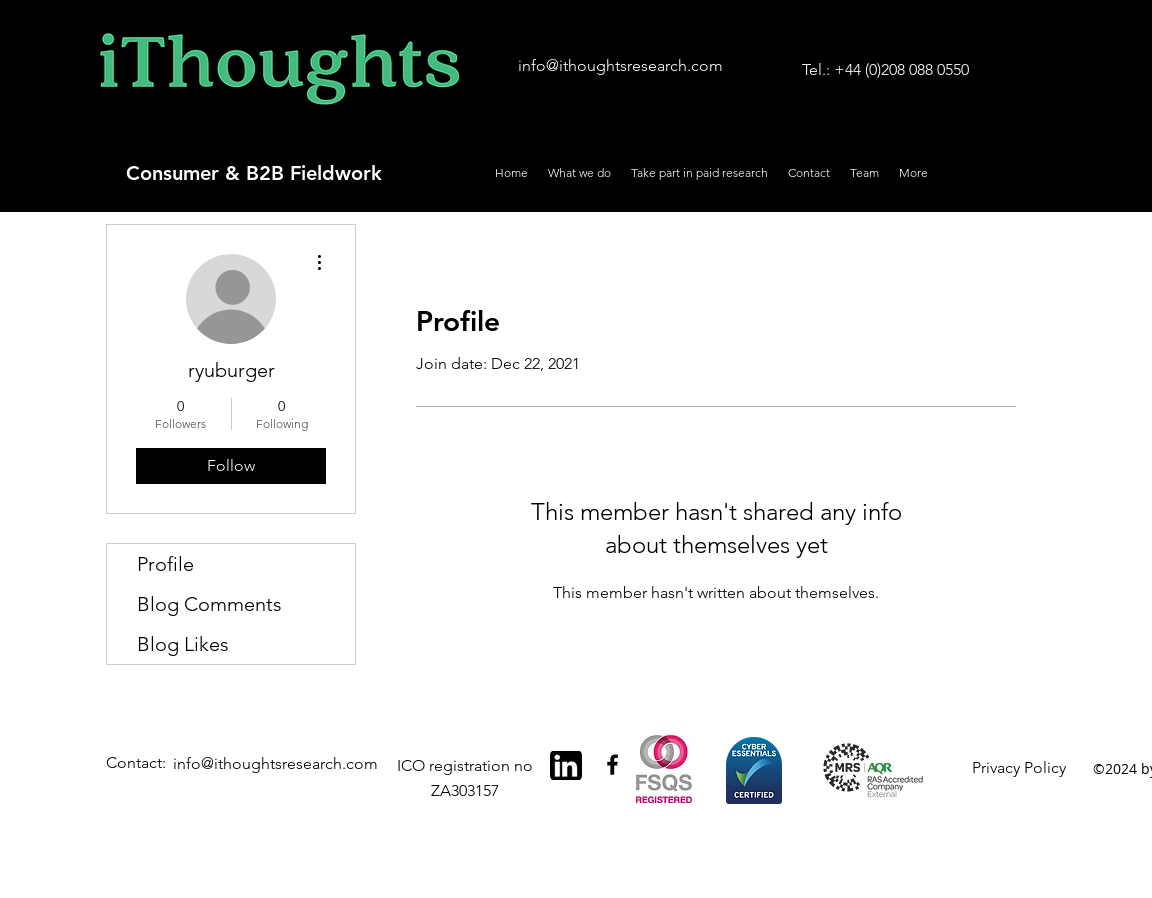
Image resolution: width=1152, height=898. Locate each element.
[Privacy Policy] (1022, 768)
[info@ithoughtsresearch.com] (620, 66)
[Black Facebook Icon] (612, 764)
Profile (165, 564)
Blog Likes (183, 644)
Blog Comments (209, 604)
